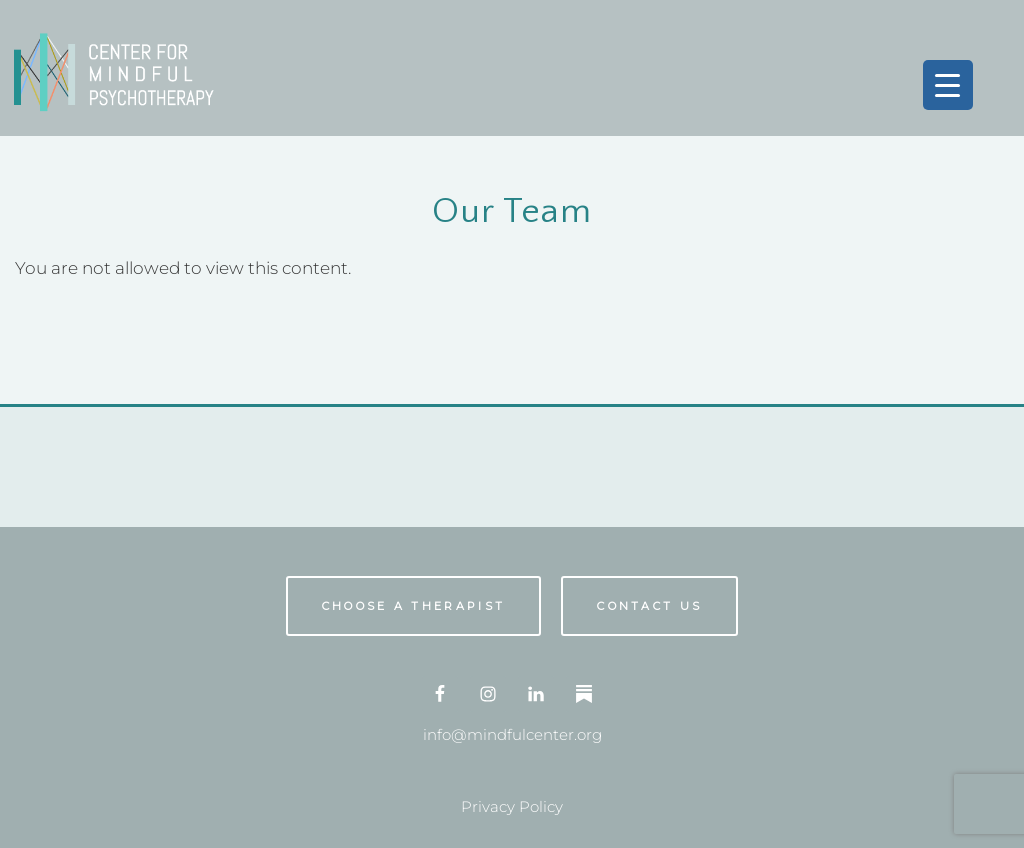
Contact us (649, 606)
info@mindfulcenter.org (512, 734)
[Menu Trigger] (948, 85)
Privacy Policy (512, 806)
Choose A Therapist (413, 606)
